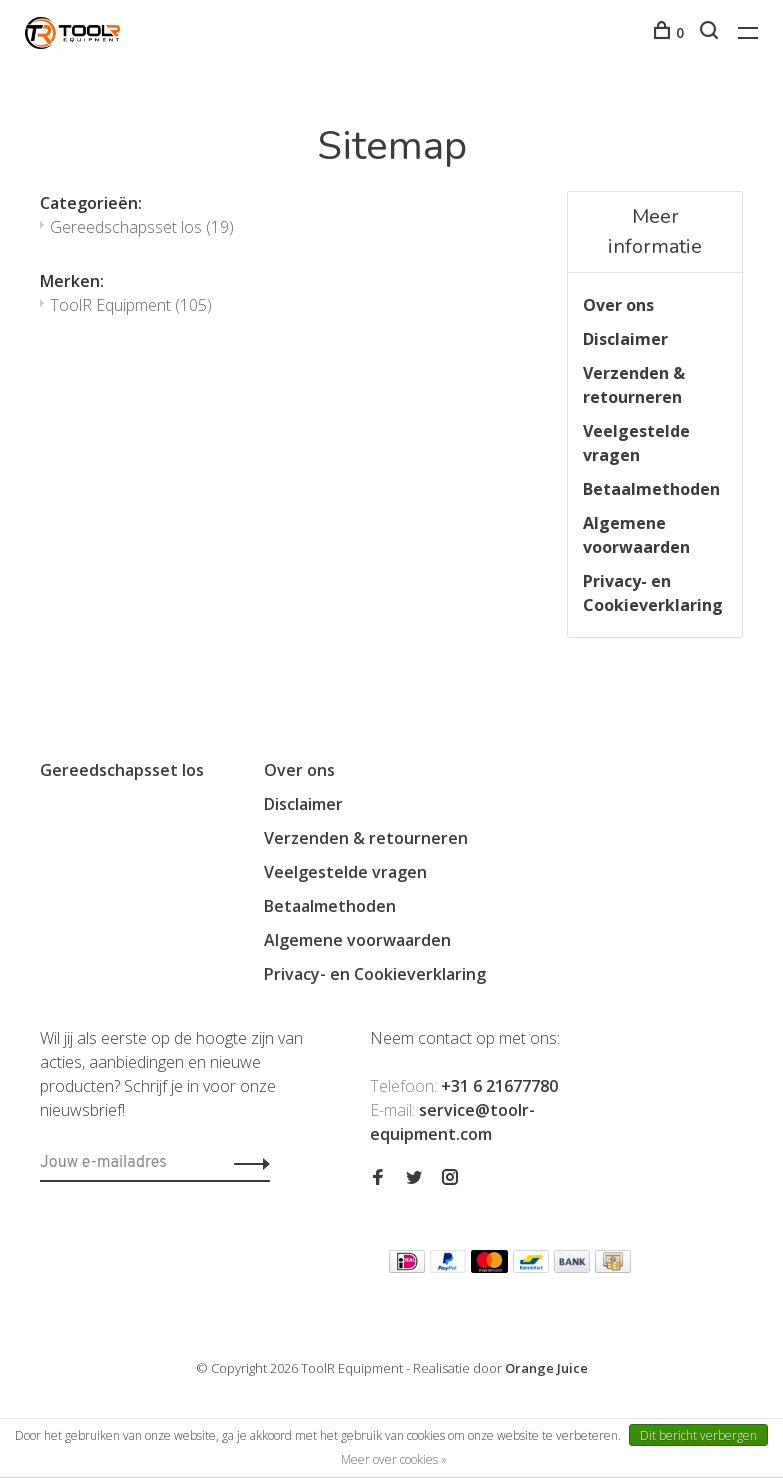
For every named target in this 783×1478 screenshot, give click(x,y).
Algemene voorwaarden (636, 535)
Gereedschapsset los (142, 227)
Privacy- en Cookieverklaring (653, 593)
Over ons (618, 305)
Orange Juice (546, 1368)
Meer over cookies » (394, 1459)
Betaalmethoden (651, 489)
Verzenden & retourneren (634, 385)
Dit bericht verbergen (698, 1435)
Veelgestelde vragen (636, 443)
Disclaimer (625, 339)
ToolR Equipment (131, 305)
